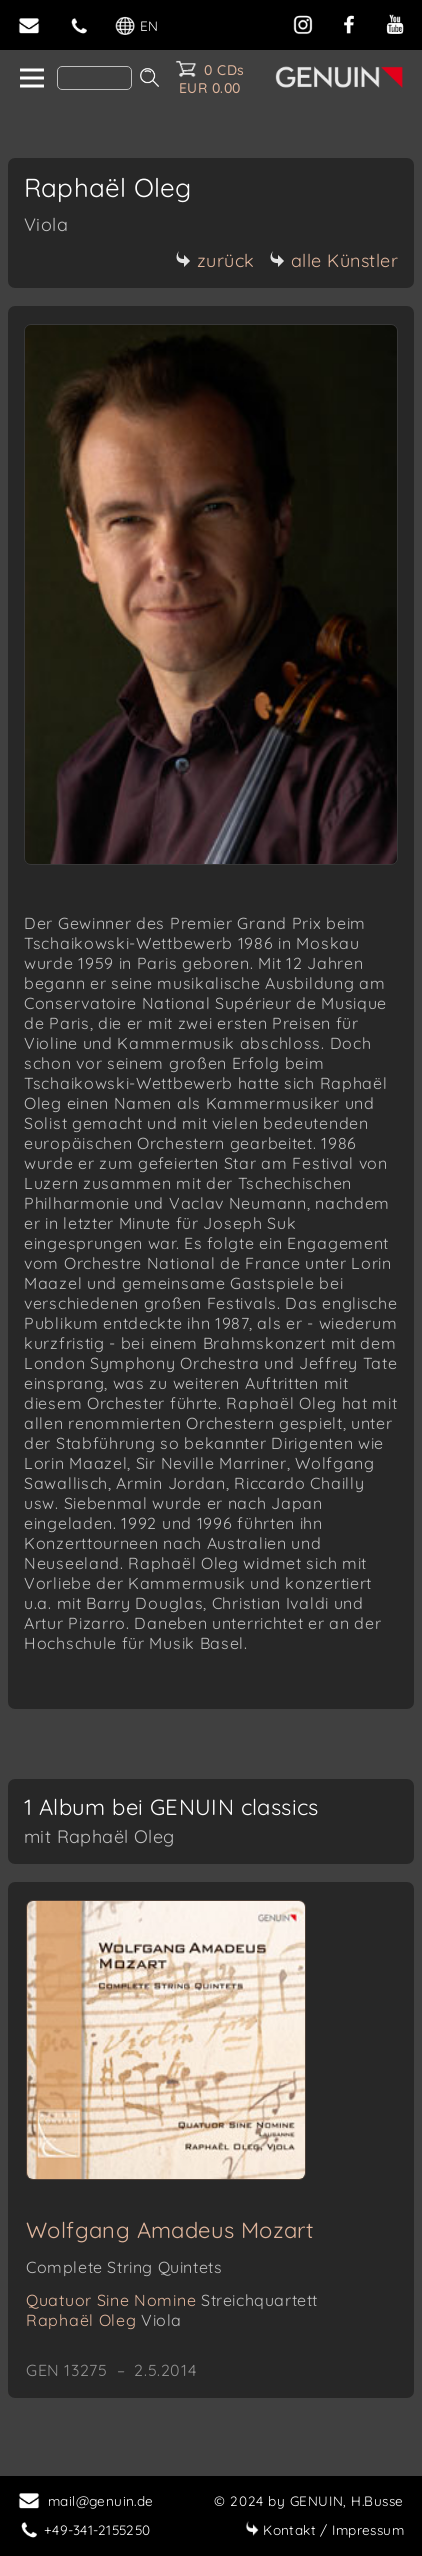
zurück (215, 260)
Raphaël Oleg (104, 2320)
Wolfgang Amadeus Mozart (169, 2230)
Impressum (324, 2529)
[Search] (94, 78)
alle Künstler (334, 260)
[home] (30, 79)
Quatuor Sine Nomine (172, 2300)
